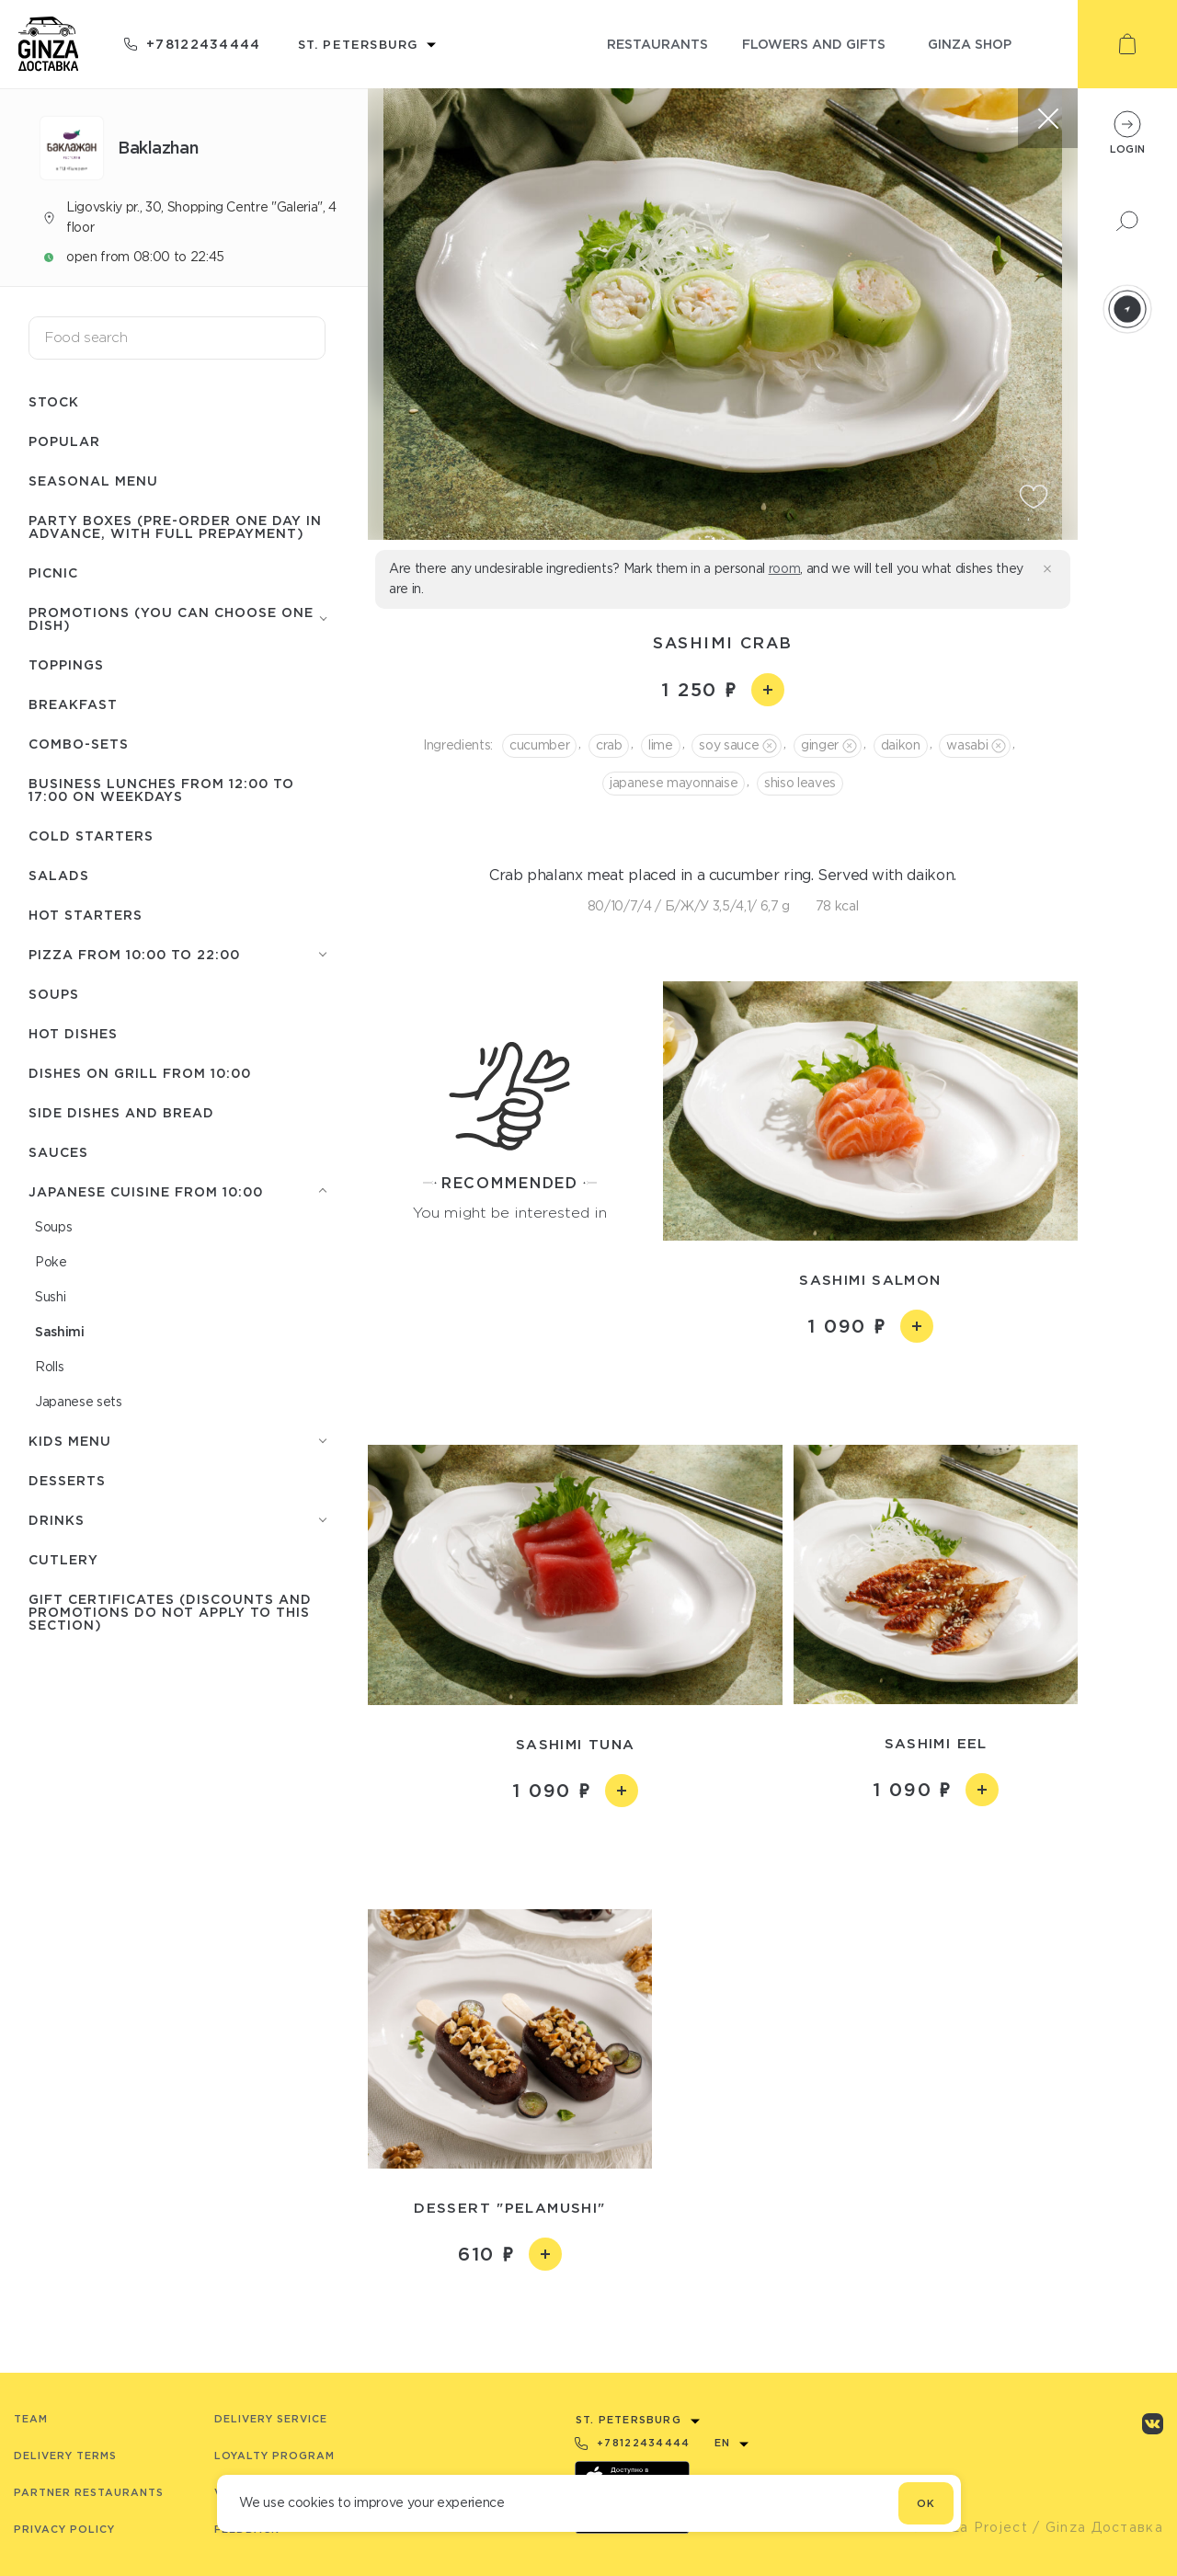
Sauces (58, 1152)
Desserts (67, 1480)
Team (31, 2418)
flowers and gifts (814, 44)
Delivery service (270, 2418)
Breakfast (73, 704)
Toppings (66, 664)
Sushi (50, 1296)
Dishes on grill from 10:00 (140, 1073)
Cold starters (91, 835)
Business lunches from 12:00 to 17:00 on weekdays (161, 789)
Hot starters (86, 915)
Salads (59, 875)
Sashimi (60, 1331)
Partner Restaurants (89, 2492)
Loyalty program (274, 2455)
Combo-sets (79, 743)
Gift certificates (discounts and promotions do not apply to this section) (170, 1611)
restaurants (657, 44)
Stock (54, 401)
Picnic (53, 572)
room (785, 568)
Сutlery (63, 1559)
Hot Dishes (73, 1033)
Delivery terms (65, 2455)
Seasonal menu (93, 480)
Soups (54, 994)
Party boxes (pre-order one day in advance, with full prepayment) (175, 526)
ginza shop (969, 44)
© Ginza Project (969, 2527)
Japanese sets (78, 1401)
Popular (64, 441)
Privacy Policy (64, 2529)
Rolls (49, 1366)
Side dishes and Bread (121, 1112)
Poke (51, 1261)
